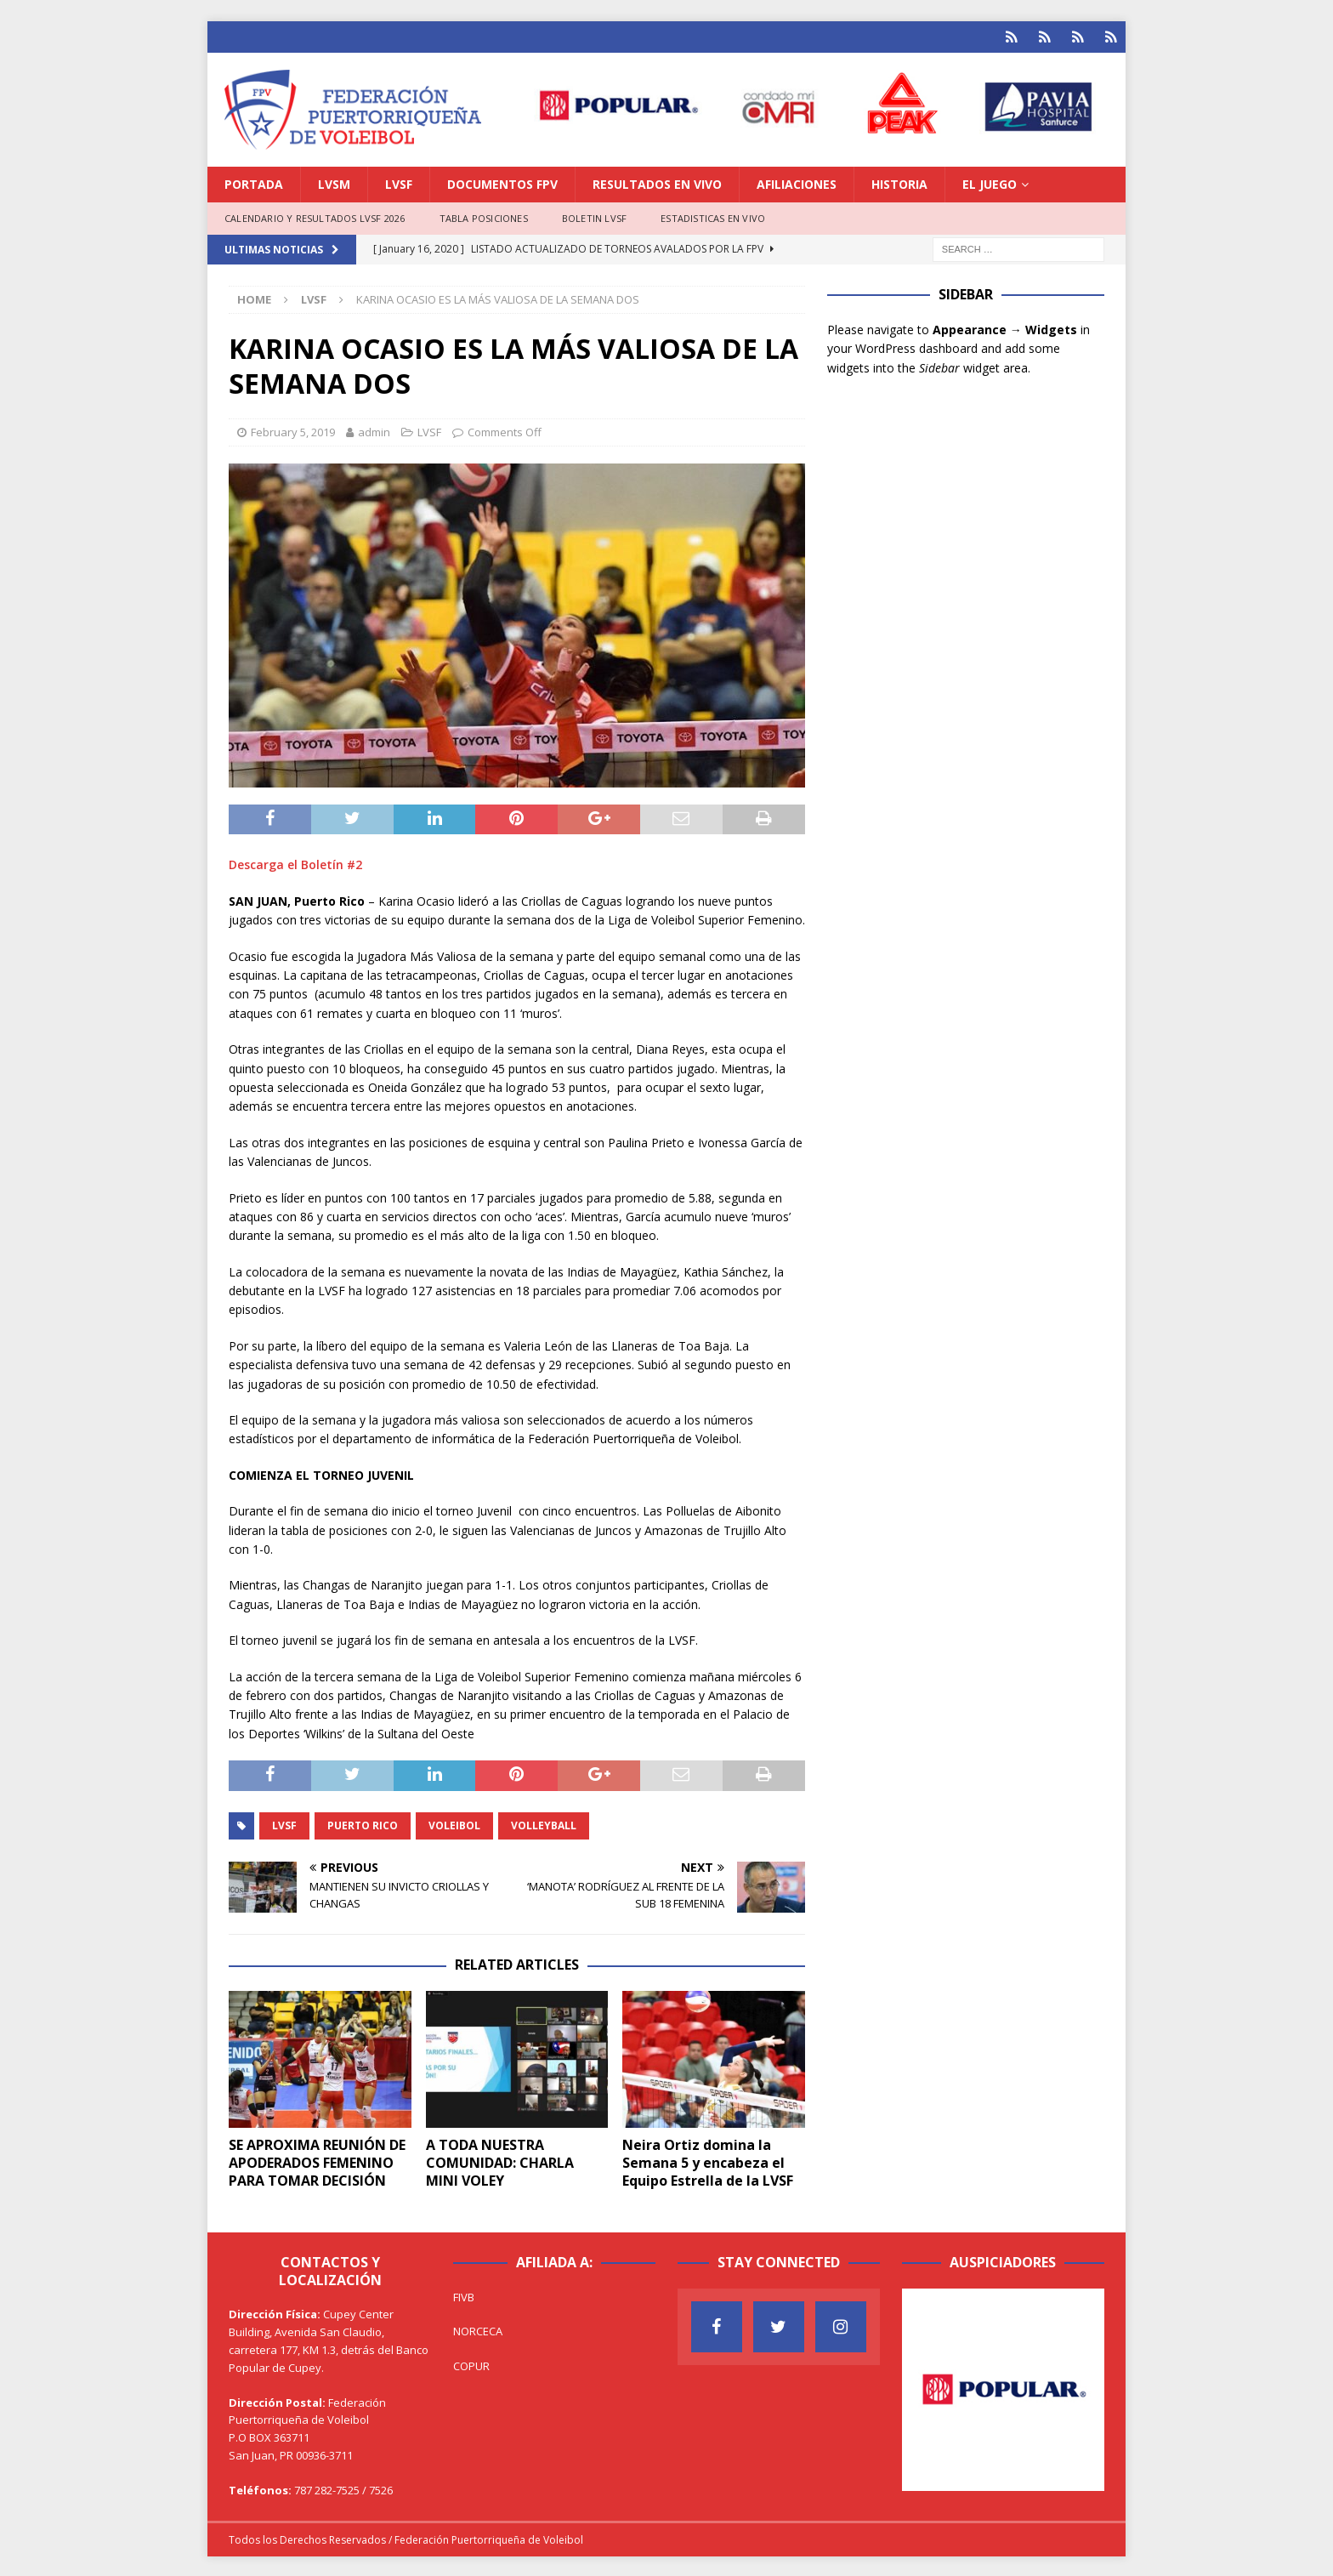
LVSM (334, 182)
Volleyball (543, 1824)
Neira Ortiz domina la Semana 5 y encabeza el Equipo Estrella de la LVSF (707, 2161)
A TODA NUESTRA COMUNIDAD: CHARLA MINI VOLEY (500, 2161)
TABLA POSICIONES (484, 216)
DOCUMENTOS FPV (502, 182)
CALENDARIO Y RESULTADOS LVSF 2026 (315, 216)
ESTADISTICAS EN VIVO (713, 216)
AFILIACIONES (797, 182)
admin (374, 430)
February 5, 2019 (293, 430)
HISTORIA (899, 182)
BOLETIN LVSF (594, 216)
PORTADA (253, 182)
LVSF (398, 182)
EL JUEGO (989, 182)
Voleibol (454, 1824)
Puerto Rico (362, 1824)
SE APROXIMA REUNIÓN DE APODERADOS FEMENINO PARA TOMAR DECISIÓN (317, 2161)
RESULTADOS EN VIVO (657, 182)
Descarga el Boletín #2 (295, 863)
